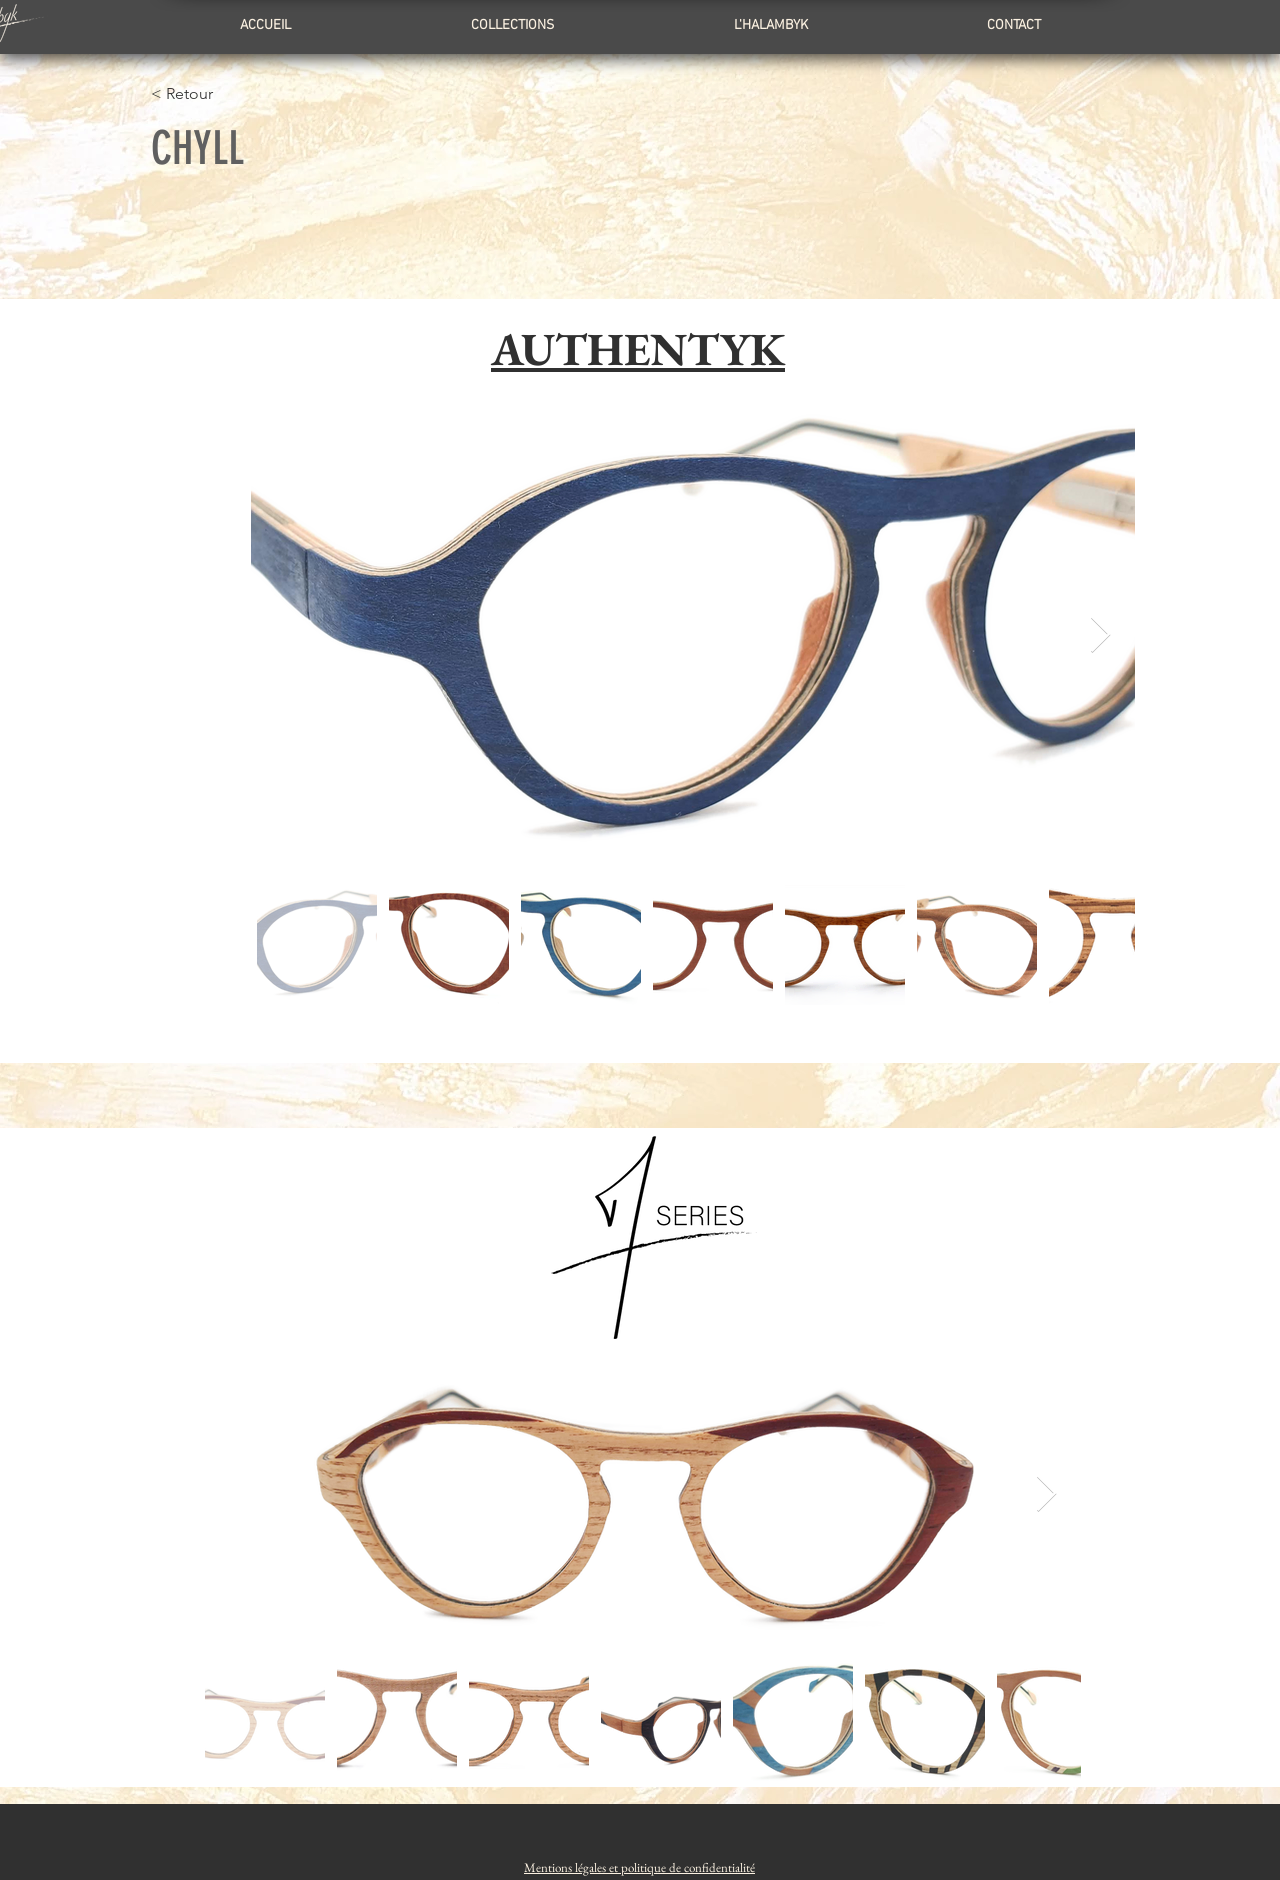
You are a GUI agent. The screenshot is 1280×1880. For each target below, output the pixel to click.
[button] (639, 1867)
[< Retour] (252, 94)
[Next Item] (1100, 635)
